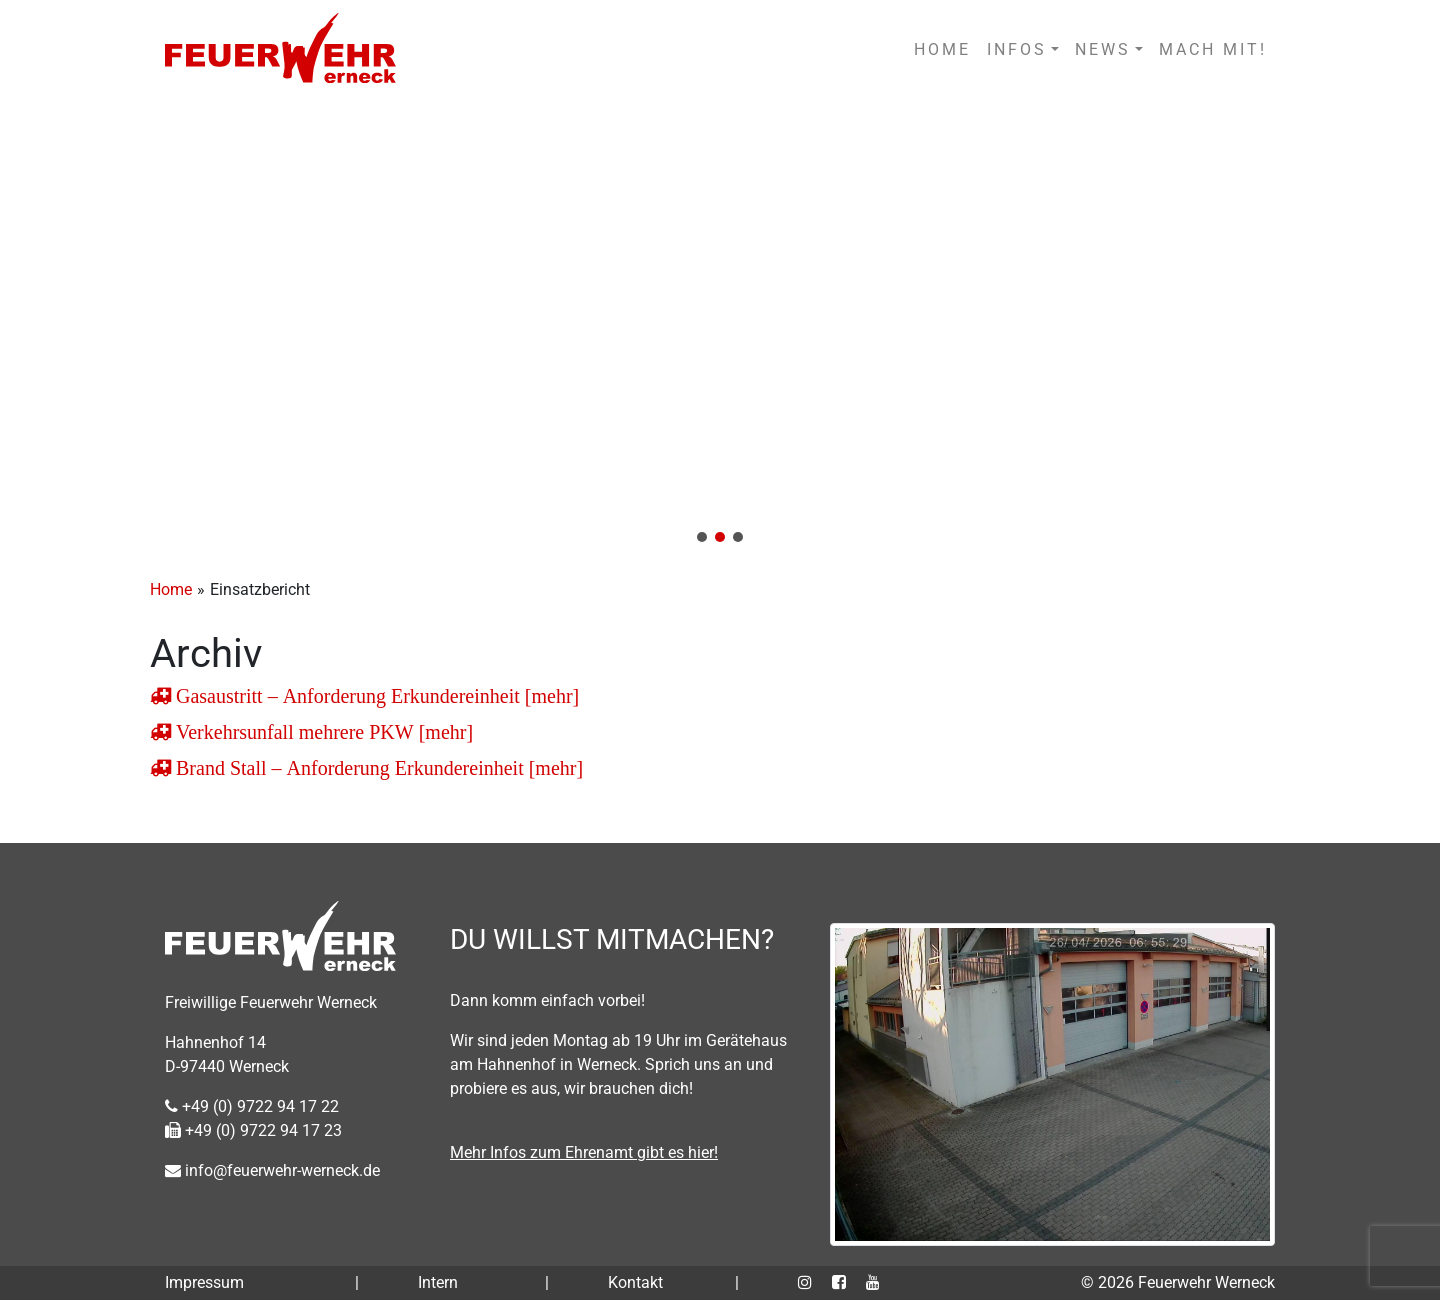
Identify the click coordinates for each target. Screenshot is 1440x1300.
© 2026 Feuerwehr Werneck (1178, 1282)
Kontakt (635, 1282)
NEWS (1103, 49)
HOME (942, 49)
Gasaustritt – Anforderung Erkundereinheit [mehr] (375, 696)
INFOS (1017, 49)
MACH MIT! (1213, 49)
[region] (720, 328)
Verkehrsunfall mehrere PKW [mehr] (322, 732)
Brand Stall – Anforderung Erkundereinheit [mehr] (377, 768)
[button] (720, 328)
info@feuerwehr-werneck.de (272, 1170)
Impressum (204, 1282)
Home (171, 589)
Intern (438, 1282)
